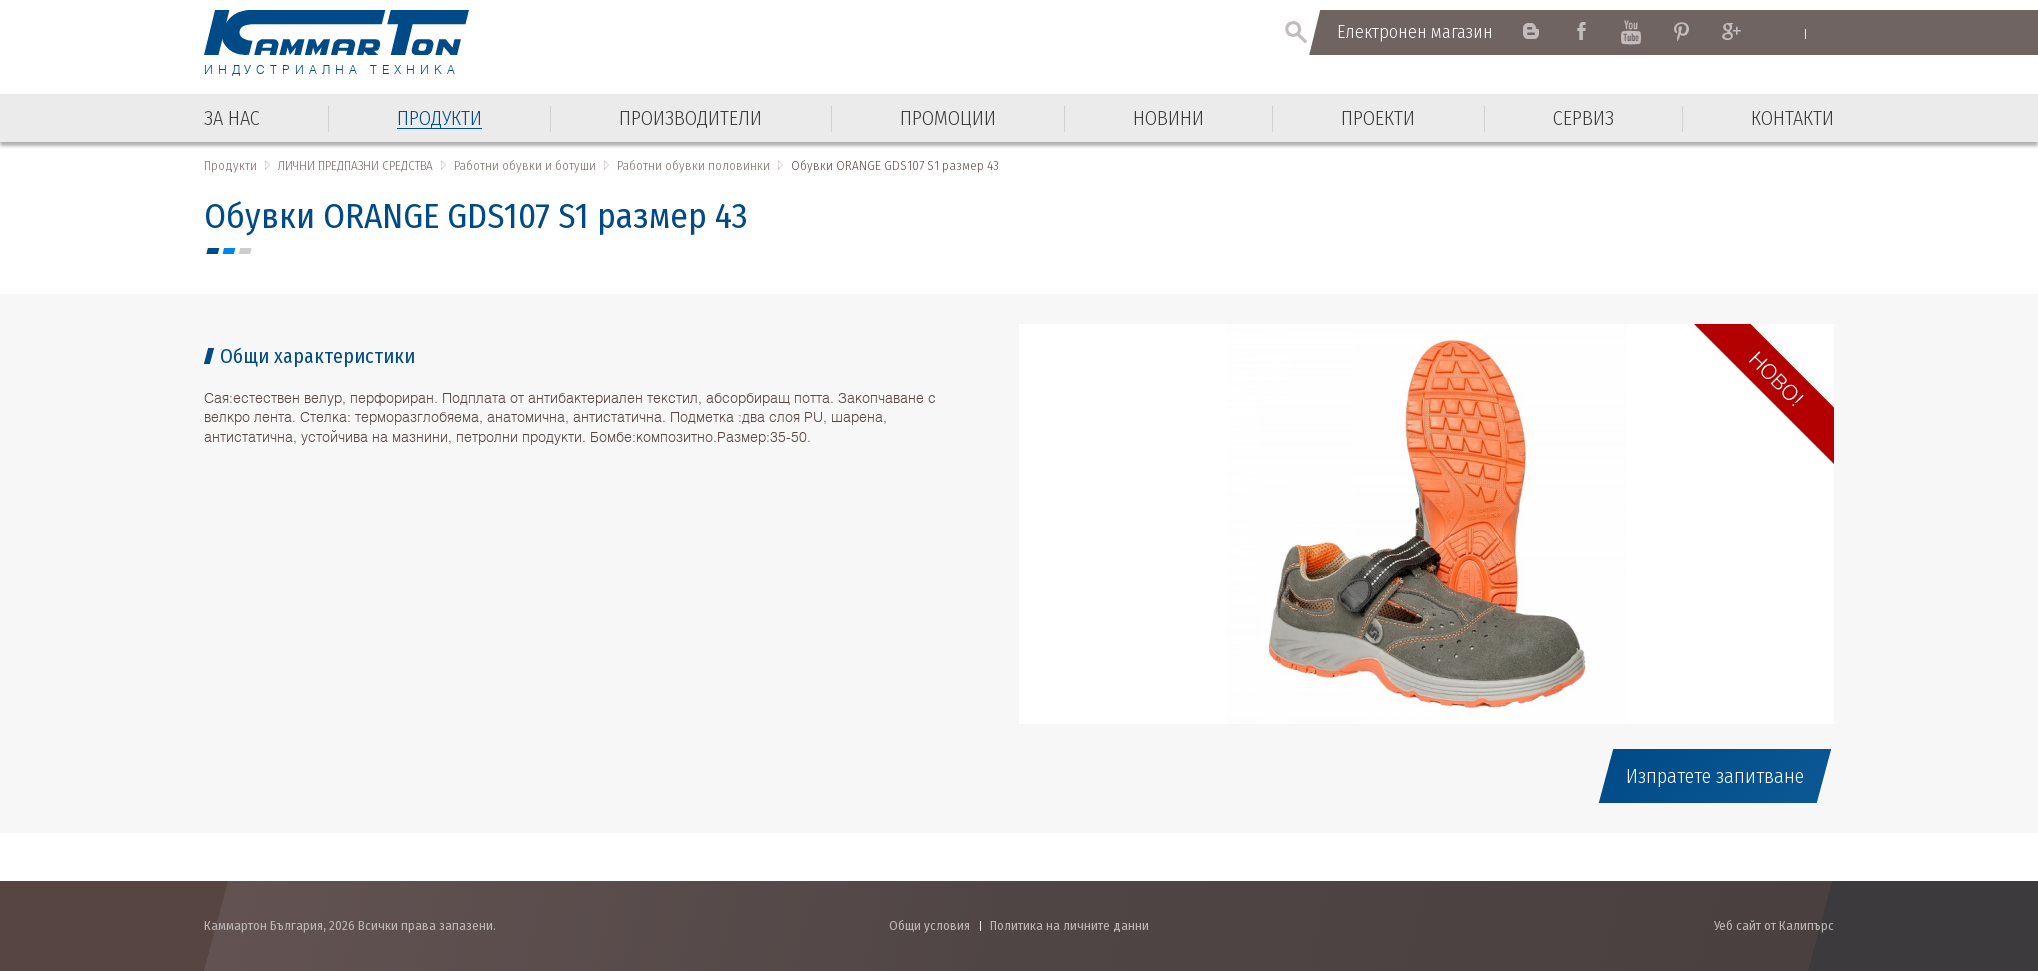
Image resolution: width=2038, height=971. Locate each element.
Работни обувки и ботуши (525, 165)
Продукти (230, 165)
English (1785, 33)
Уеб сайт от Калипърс (1774, 925)
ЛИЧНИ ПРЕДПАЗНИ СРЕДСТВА (355, 165)
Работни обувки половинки (693, 165)
